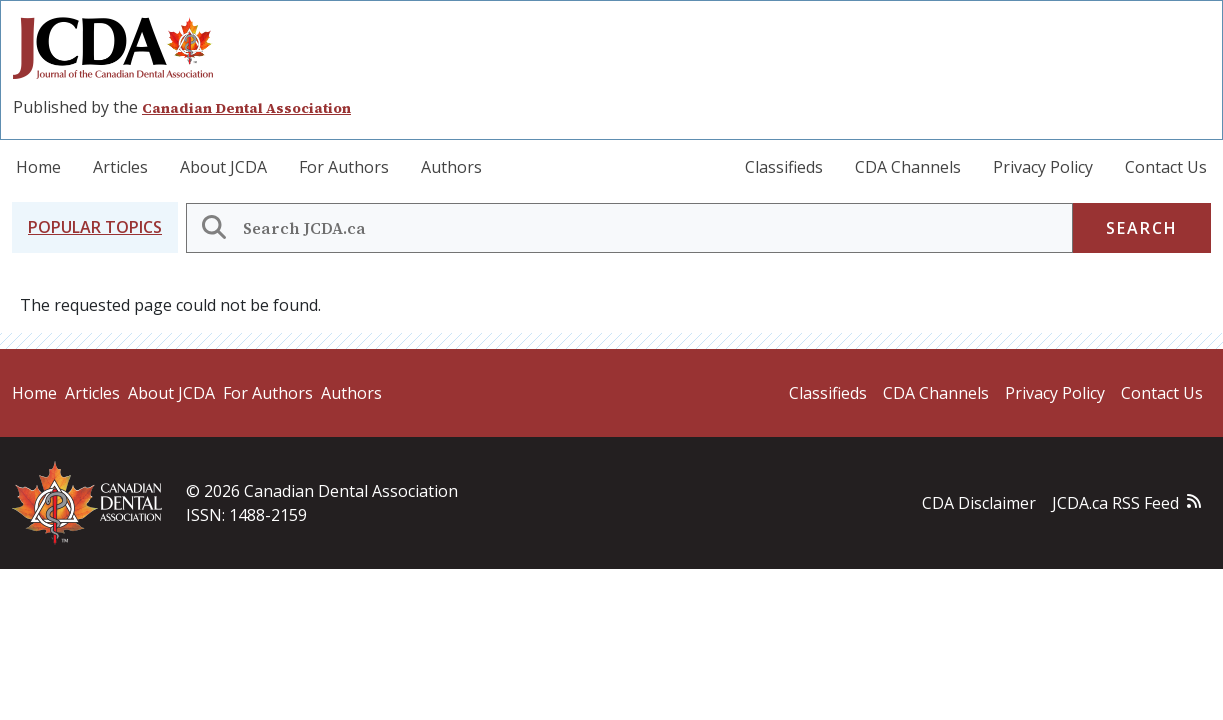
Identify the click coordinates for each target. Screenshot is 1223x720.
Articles (120, 167)
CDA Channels (908, 167)
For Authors (344, 167)
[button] (95, 227)
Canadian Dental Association (246, 108)
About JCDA (223, 167)
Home (38, 167)
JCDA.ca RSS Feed (1115, 503)
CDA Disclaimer (979, 503)
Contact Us (1166, 167)
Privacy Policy (1043, 167)
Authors (451, 167)
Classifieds (784, 167)
